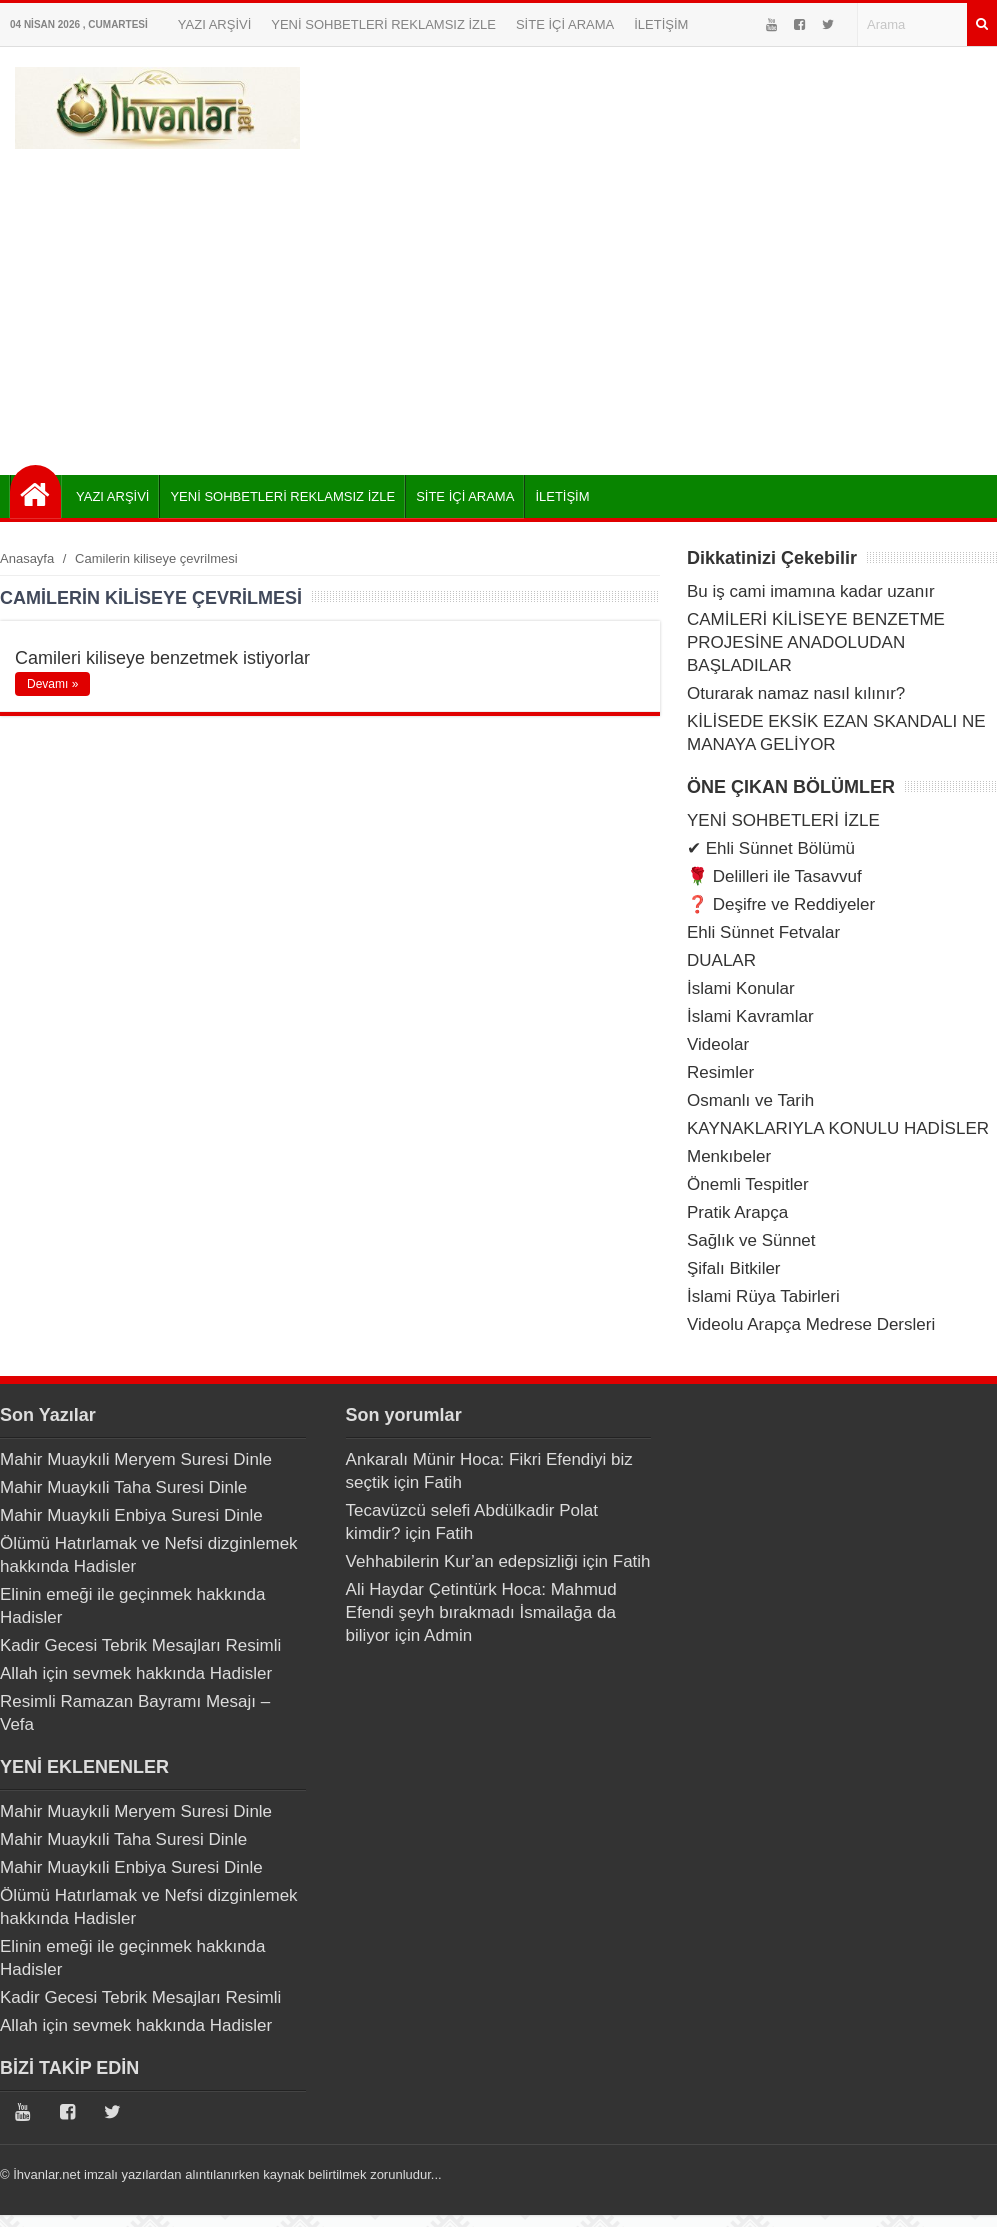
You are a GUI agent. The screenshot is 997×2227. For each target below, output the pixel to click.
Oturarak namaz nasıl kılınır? (796, 693)
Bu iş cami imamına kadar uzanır (811, 591)
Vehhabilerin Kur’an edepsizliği (462, 1561)
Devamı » (52, 684)
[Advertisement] (498, 305)
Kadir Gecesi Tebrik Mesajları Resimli (140, 1645)
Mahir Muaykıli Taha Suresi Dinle (123, 1487)
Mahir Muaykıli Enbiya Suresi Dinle (131, 1515)
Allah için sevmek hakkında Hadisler (136, 1673)
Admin (448, 1635)
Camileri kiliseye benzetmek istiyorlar (162, 658)
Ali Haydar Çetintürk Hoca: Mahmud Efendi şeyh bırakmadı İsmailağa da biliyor (481, 1612)
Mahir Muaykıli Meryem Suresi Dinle (136, 1459)
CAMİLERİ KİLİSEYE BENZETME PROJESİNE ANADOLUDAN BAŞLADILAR (816, 642)
